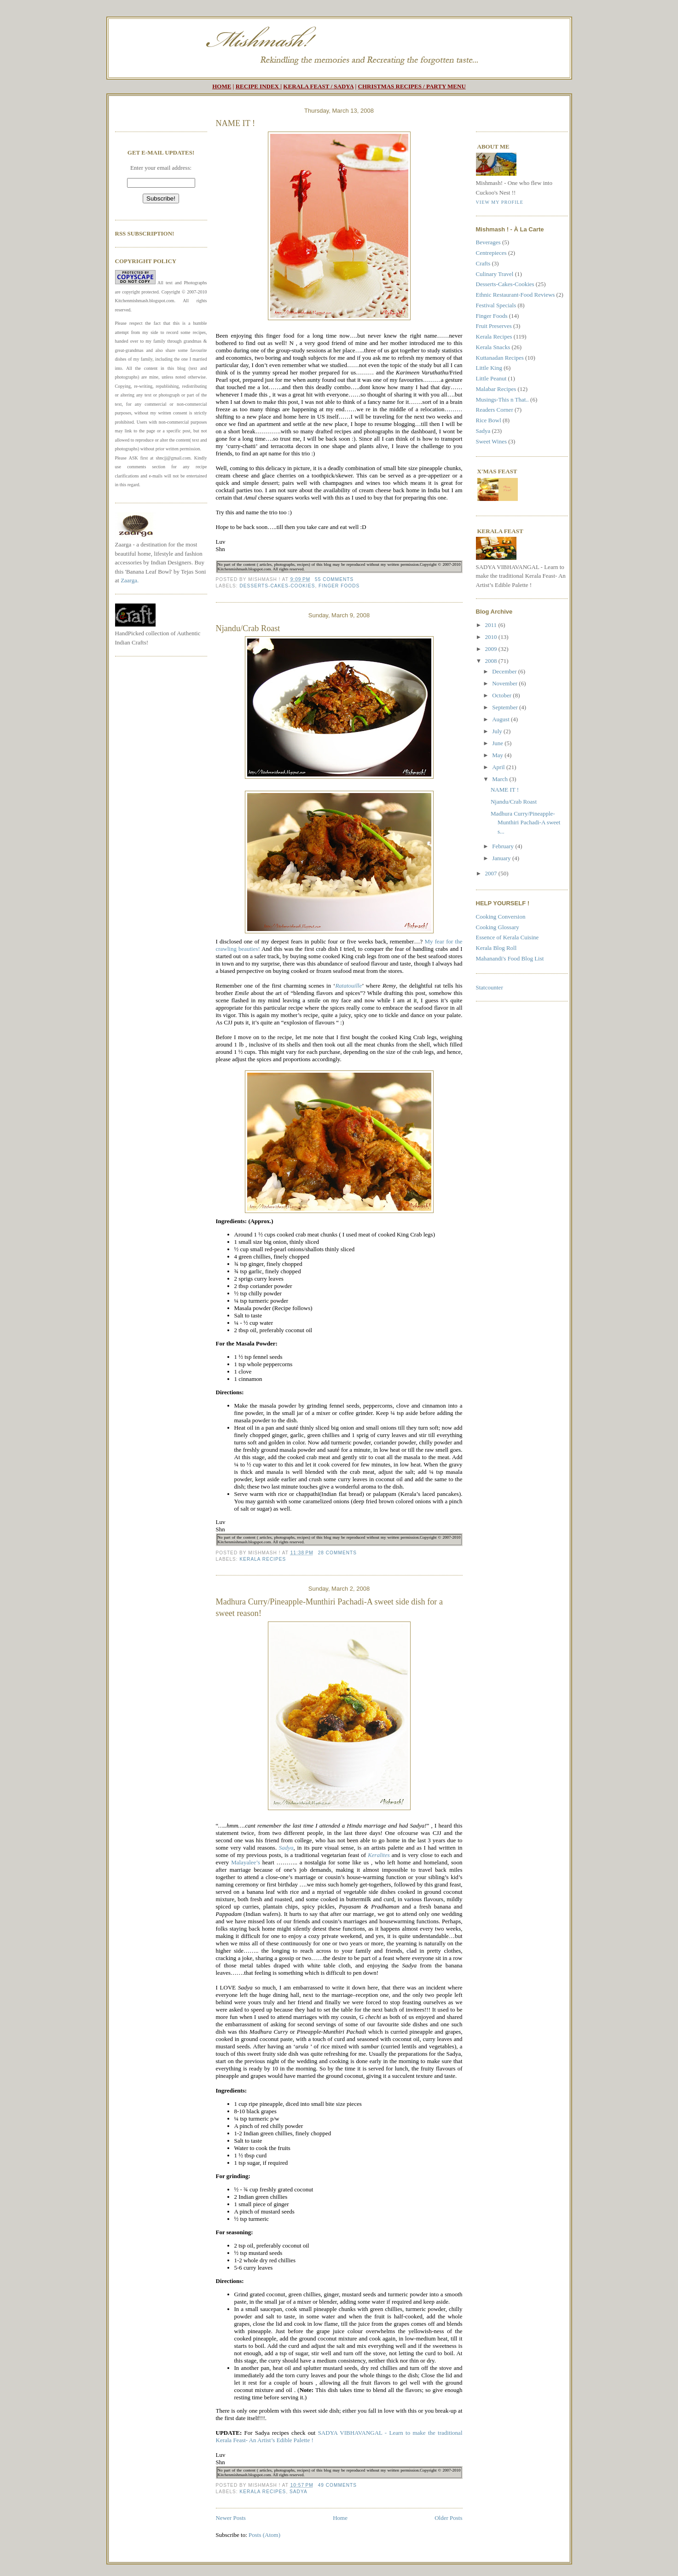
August (501, 719)
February (503, 846)
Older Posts (448, 2517)
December (505, 671)
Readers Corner (494, 409)
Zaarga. (130, 580)
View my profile (500, 202)
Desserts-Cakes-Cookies (277, 585)
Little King (489, 367)
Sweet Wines (491, 441)
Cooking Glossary (497, 927)
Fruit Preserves (494, 325)
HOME (221, 86)
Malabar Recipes (496, 388)
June (498, 743)
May (498, 755)
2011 (491, 624)
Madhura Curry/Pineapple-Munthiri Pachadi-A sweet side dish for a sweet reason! (329, 1607)
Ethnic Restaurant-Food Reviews (515, 294)
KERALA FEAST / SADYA (318, 86)
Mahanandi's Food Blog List (510, 958)
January (502, 858)
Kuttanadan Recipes (500, 357)
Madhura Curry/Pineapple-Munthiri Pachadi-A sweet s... (525, 822)
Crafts (483, 263)
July (498, 731)
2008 (491, 660)
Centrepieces (491, 252)
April (499, 767)
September (505, 707)
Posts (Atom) (264, 2534)
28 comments (337, 1552)
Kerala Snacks (493, 347)
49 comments (337, 2485)
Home (340, 2517)
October (502, 695)
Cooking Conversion (501, 916)
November (505, 683)
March (500, 779)
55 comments (334, 579)
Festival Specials (496, 305)
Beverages (488, 242)
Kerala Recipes (263, 1559)
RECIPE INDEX (257, 86)
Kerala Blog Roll (496, 947)
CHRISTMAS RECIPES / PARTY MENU (412, 86)
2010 (491, 636)
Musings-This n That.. (502, 399)
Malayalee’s (245, 1862)
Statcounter (489, 987)
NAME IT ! (235, 123)
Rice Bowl (488, 420)
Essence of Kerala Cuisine (507, 937)
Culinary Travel (495, 273)
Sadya (298, 2491)
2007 (491, 873)
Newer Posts (231, 2517)
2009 (491, 648)
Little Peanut (491, 378)
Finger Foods (339, 585)
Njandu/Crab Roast (248, 628)
